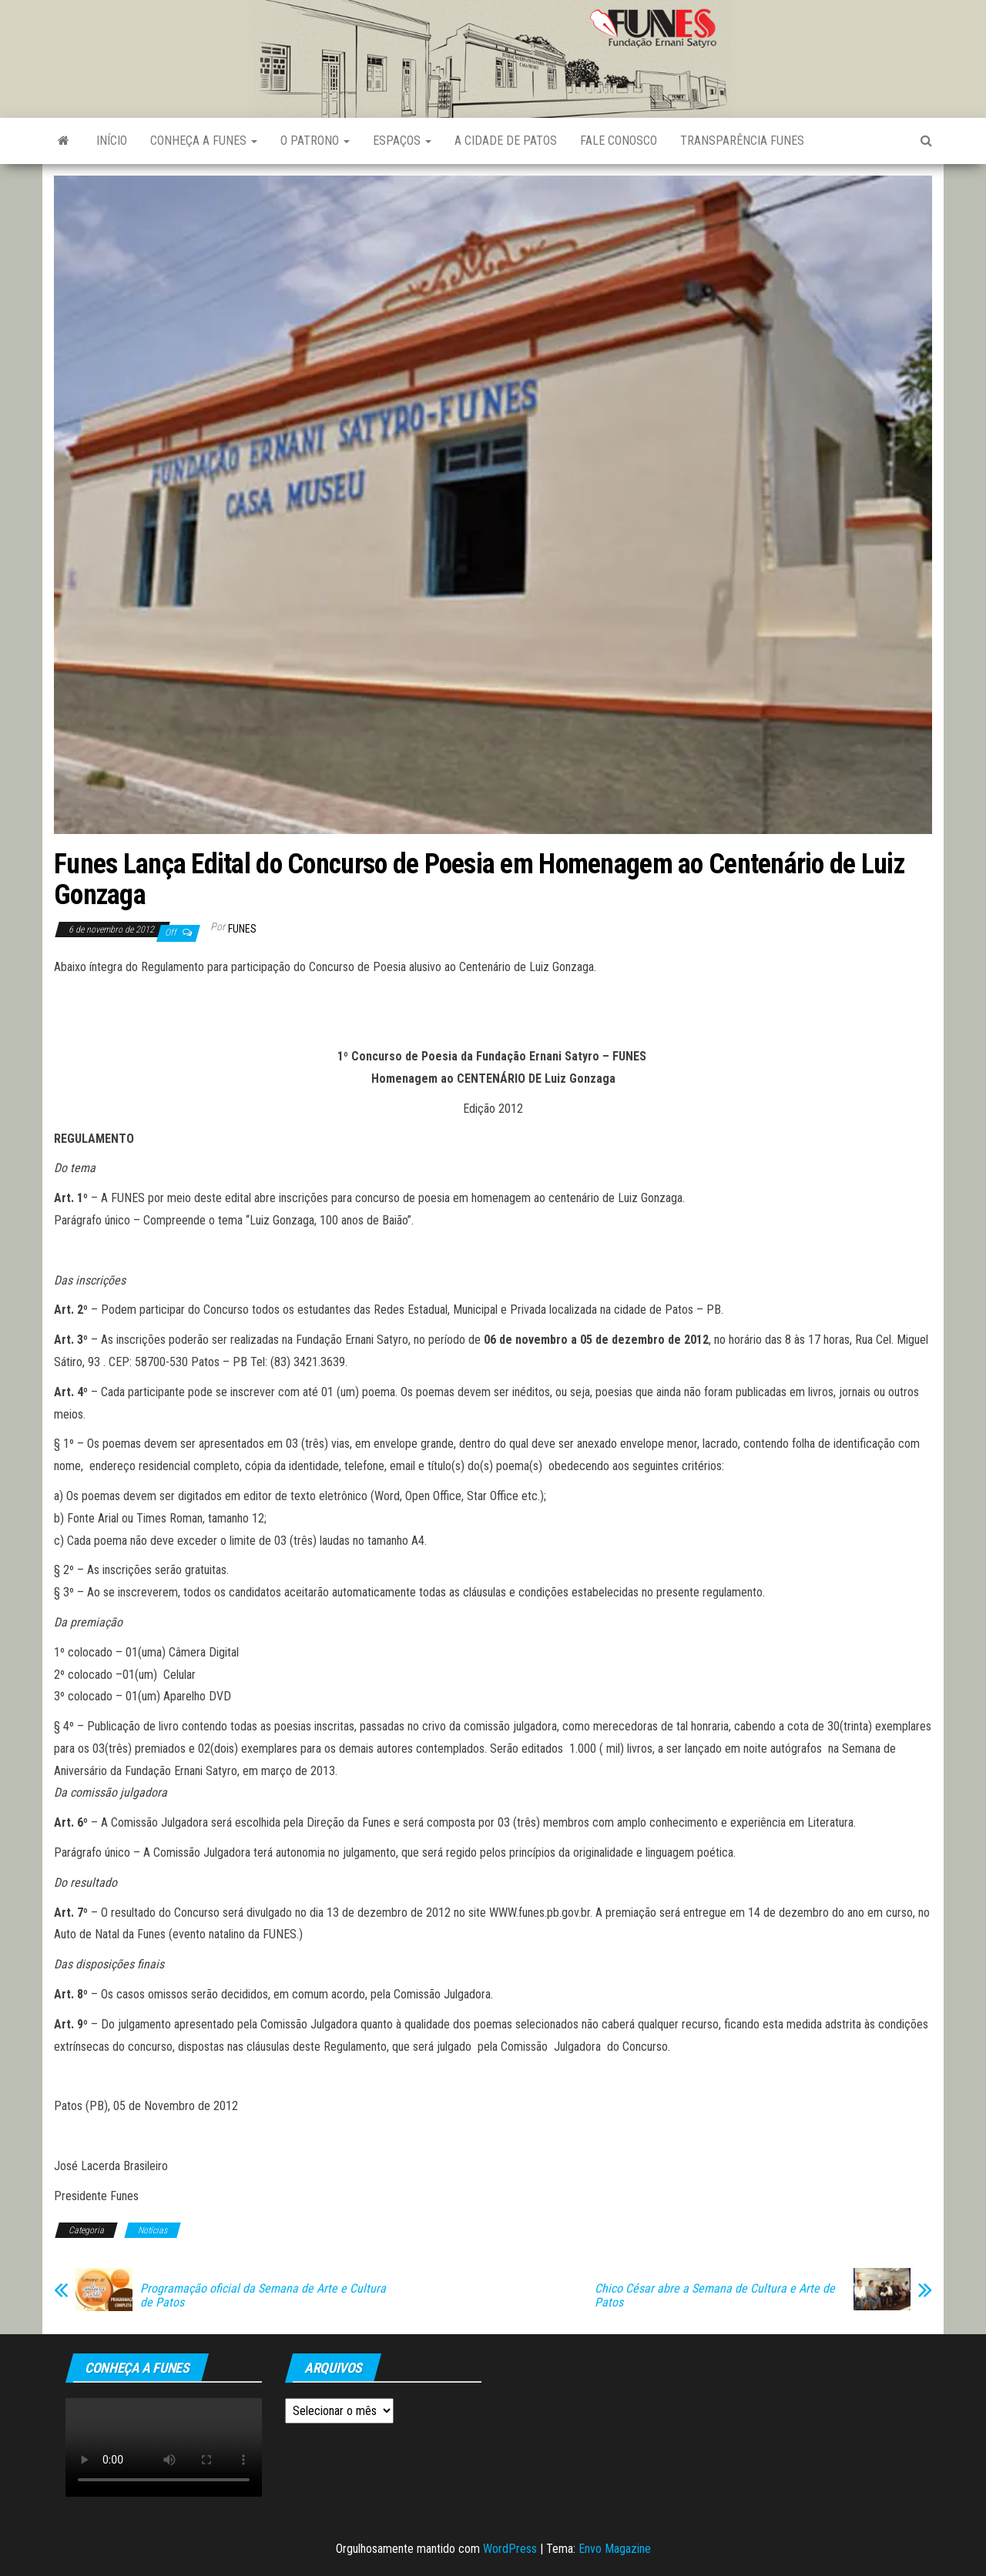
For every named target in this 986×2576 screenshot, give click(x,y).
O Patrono (315, 140)
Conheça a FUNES (203, 140)
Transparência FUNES (742, 140)
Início (111, 140)
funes (242, 929)
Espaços (402, 140)
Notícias (152, 2230)
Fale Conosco (618, 140)
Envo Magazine (615, 2548)
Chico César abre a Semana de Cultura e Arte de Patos (715, 2296)
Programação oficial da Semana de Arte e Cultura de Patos (263, 2296)
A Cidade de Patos (505, 140)
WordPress (510, 2548)
